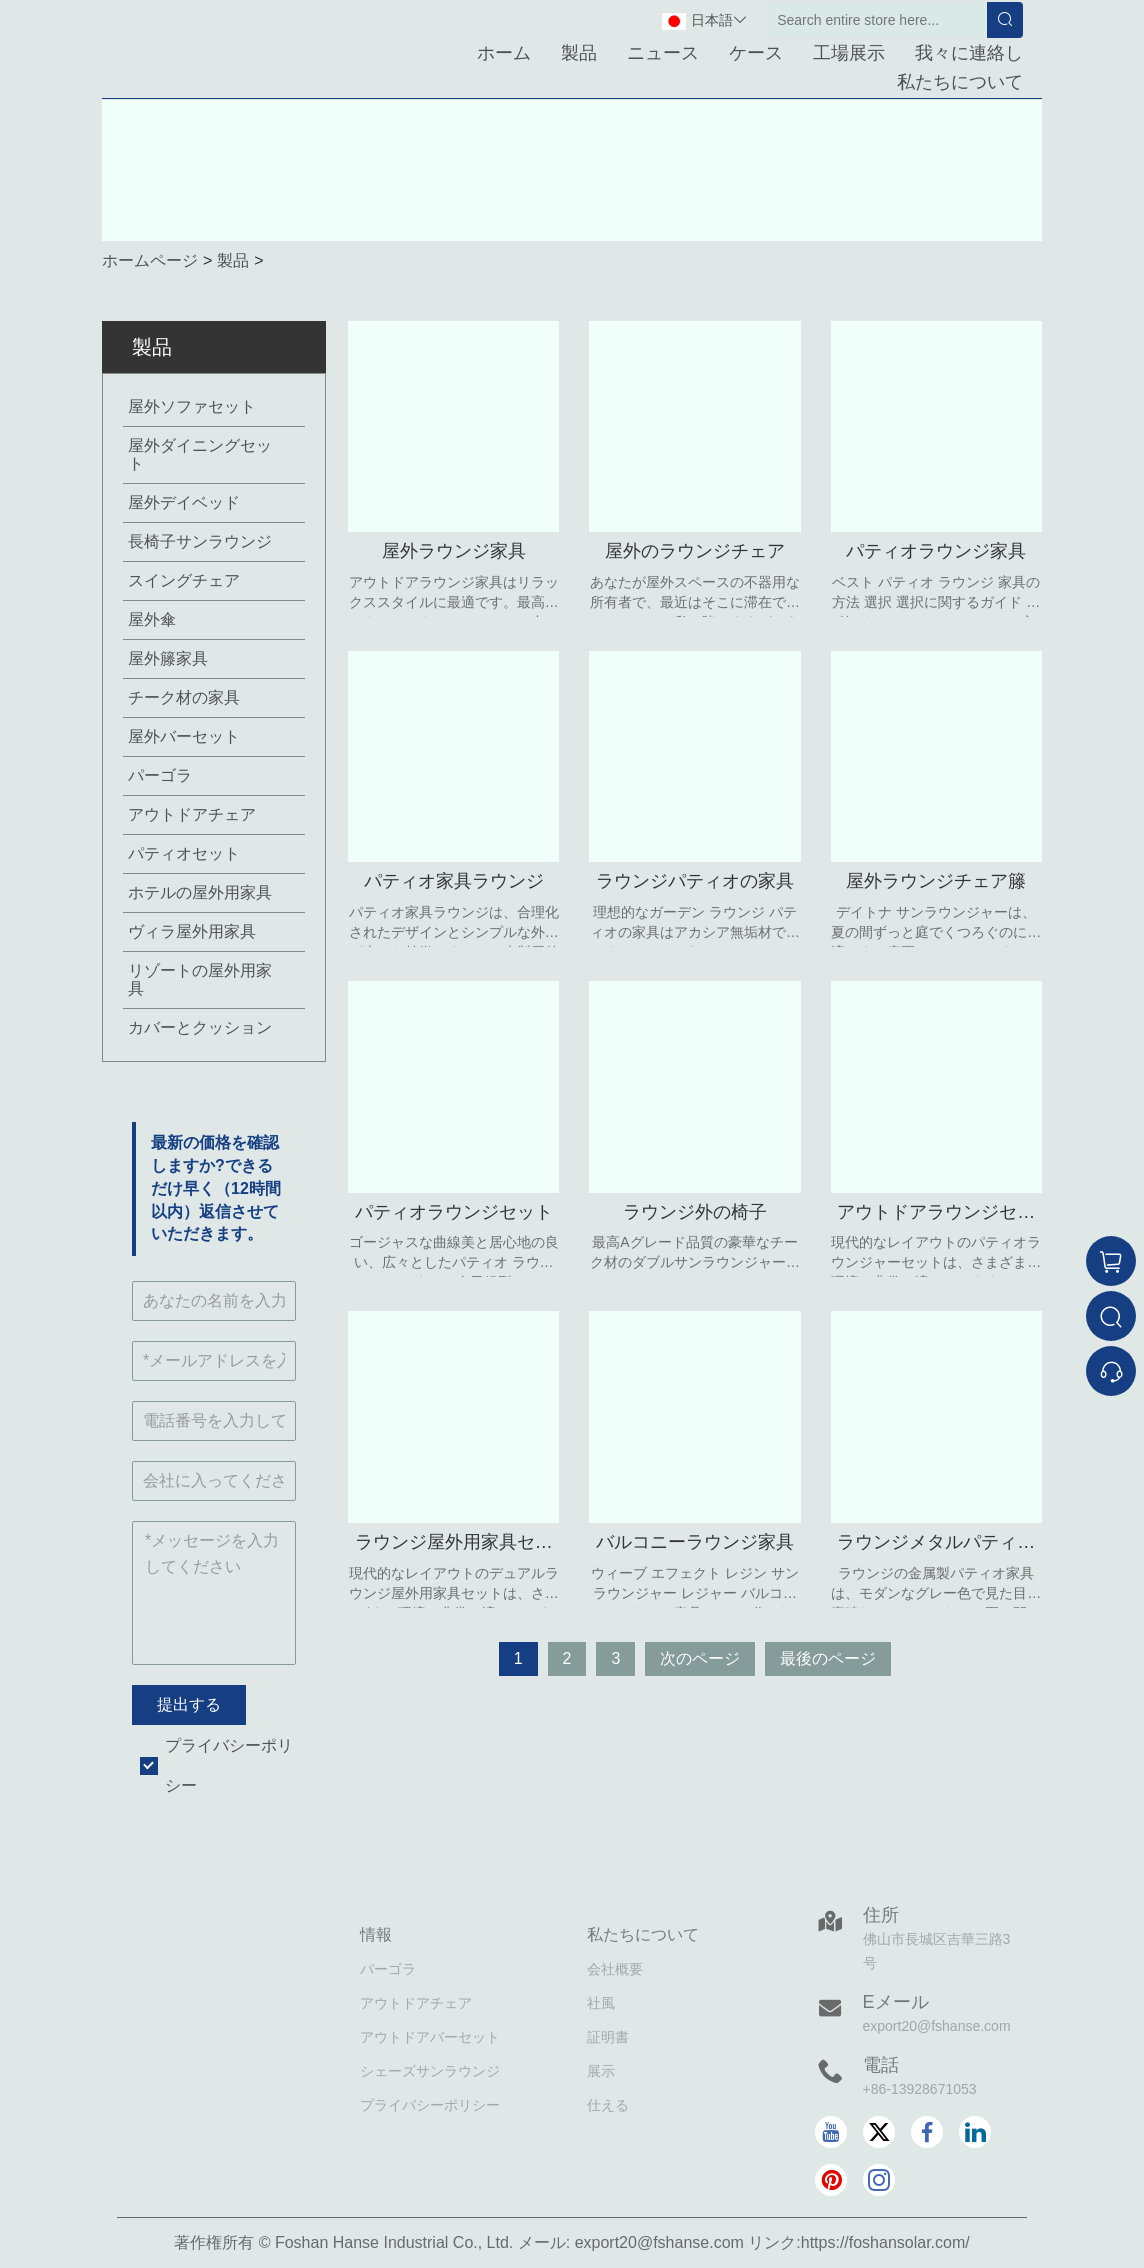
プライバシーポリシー (430, 2105)
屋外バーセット (184, 736)
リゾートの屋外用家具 (200, 979)
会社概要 (615, 1969)
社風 (601, 2003)
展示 (601, 2071)
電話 (881, 2065)
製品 (579, 53)
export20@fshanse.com (937, 2026)
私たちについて (960, 82)
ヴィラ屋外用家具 (192, 931)
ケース (756, 53)
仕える (608, 2105)
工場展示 (849, 53)
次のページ (700, 1658)
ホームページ (150, 260)
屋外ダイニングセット (200, 454)
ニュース (663, 53)
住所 (881, 1915)
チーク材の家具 (184, 697)
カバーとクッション (200, 1027)
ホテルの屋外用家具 (200, 892)
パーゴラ (160, 775)
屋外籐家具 (168, 658)
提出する (189, 1704)
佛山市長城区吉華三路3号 (937, 1951)
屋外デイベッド (184, 502)
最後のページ (828, 1658)
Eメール (896, 2002)
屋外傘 (152, 619)
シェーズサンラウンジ (430, 2071)
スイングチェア (184, 580)
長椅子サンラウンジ (200, 541)
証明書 (608, 2037)
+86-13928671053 (920, 2089)
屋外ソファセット (192, 406)
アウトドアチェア (192, 814)
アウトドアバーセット (430, 2037)
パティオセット (184, 853)
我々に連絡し (969, 53)
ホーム (504, 53)
